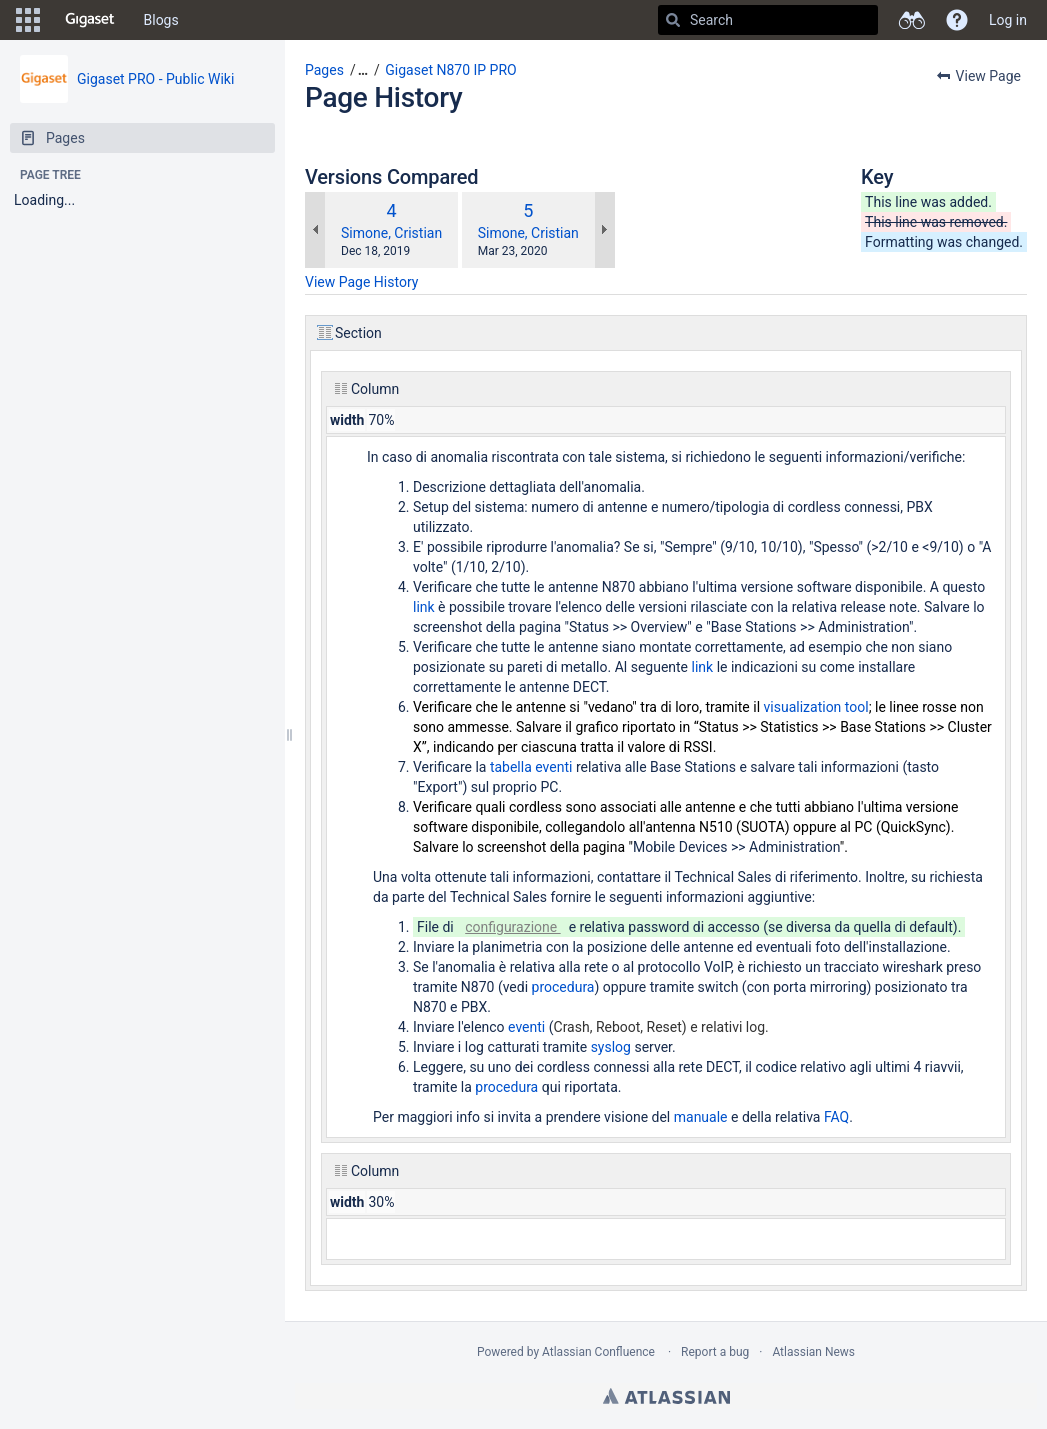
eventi (528, 1027)
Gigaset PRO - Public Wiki (155, 79)
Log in (1008, 20)
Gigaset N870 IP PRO (450, 70)
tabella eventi (531, 767)
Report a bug (715, 1352)
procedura (563, 987)
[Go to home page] (90, 20)
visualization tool (816, 707)
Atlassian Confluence (598, 1352)
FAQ (836, 1117)
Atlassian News (813, 1352)
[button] (28, 20)
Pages (324, 70)
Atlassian (666, 1396)
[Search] (673, 20)
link (425, 607)
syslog (613, 1047)
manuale (702, 1117)
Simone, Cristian (391, 233)
